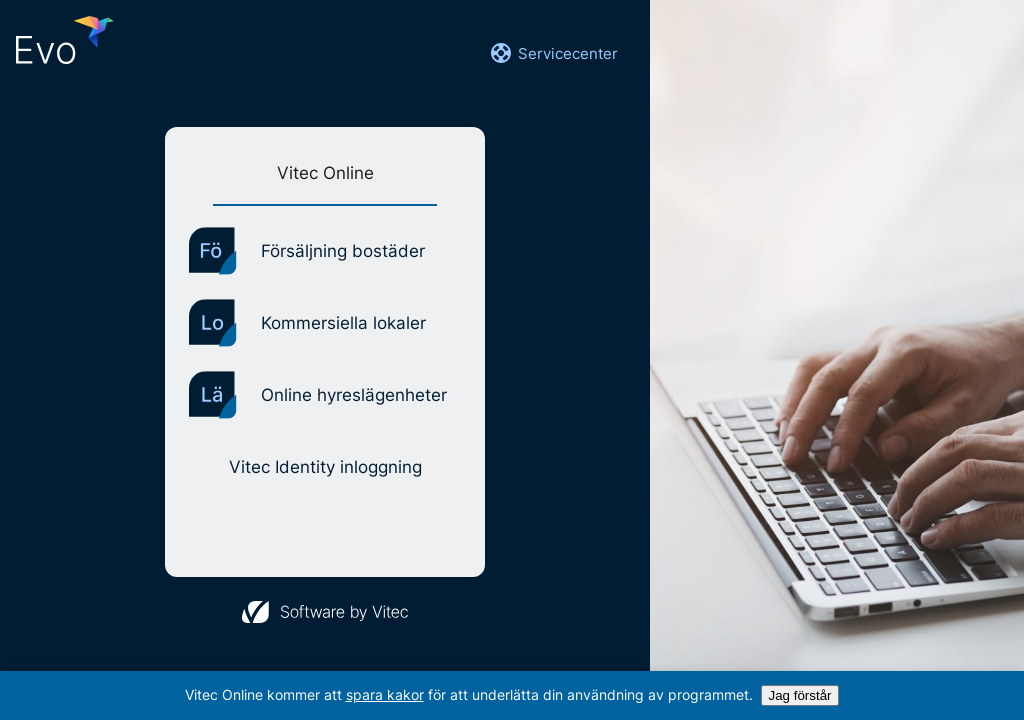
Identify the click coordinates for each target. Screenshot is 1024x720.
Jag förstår (800, 695)
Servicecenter (553, 53)
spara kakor (385, 694)
